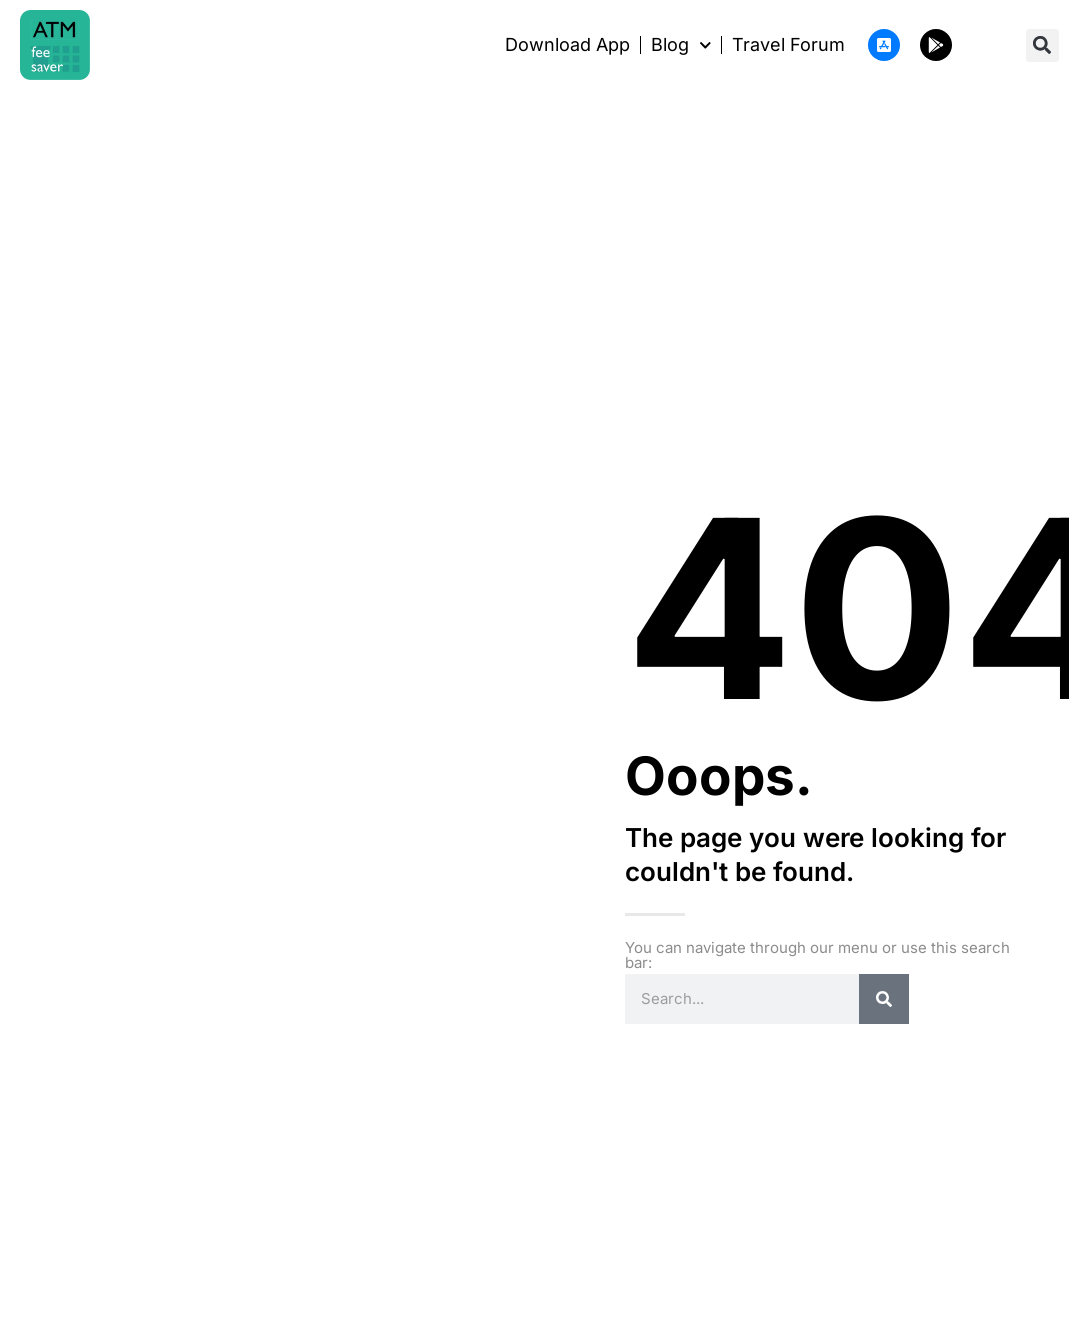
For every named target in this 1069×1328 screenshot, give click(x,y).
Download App (567, 45)
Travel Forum (788, 45)
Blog (681, 45)
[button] (1042, 45)
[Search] (884, 999)
